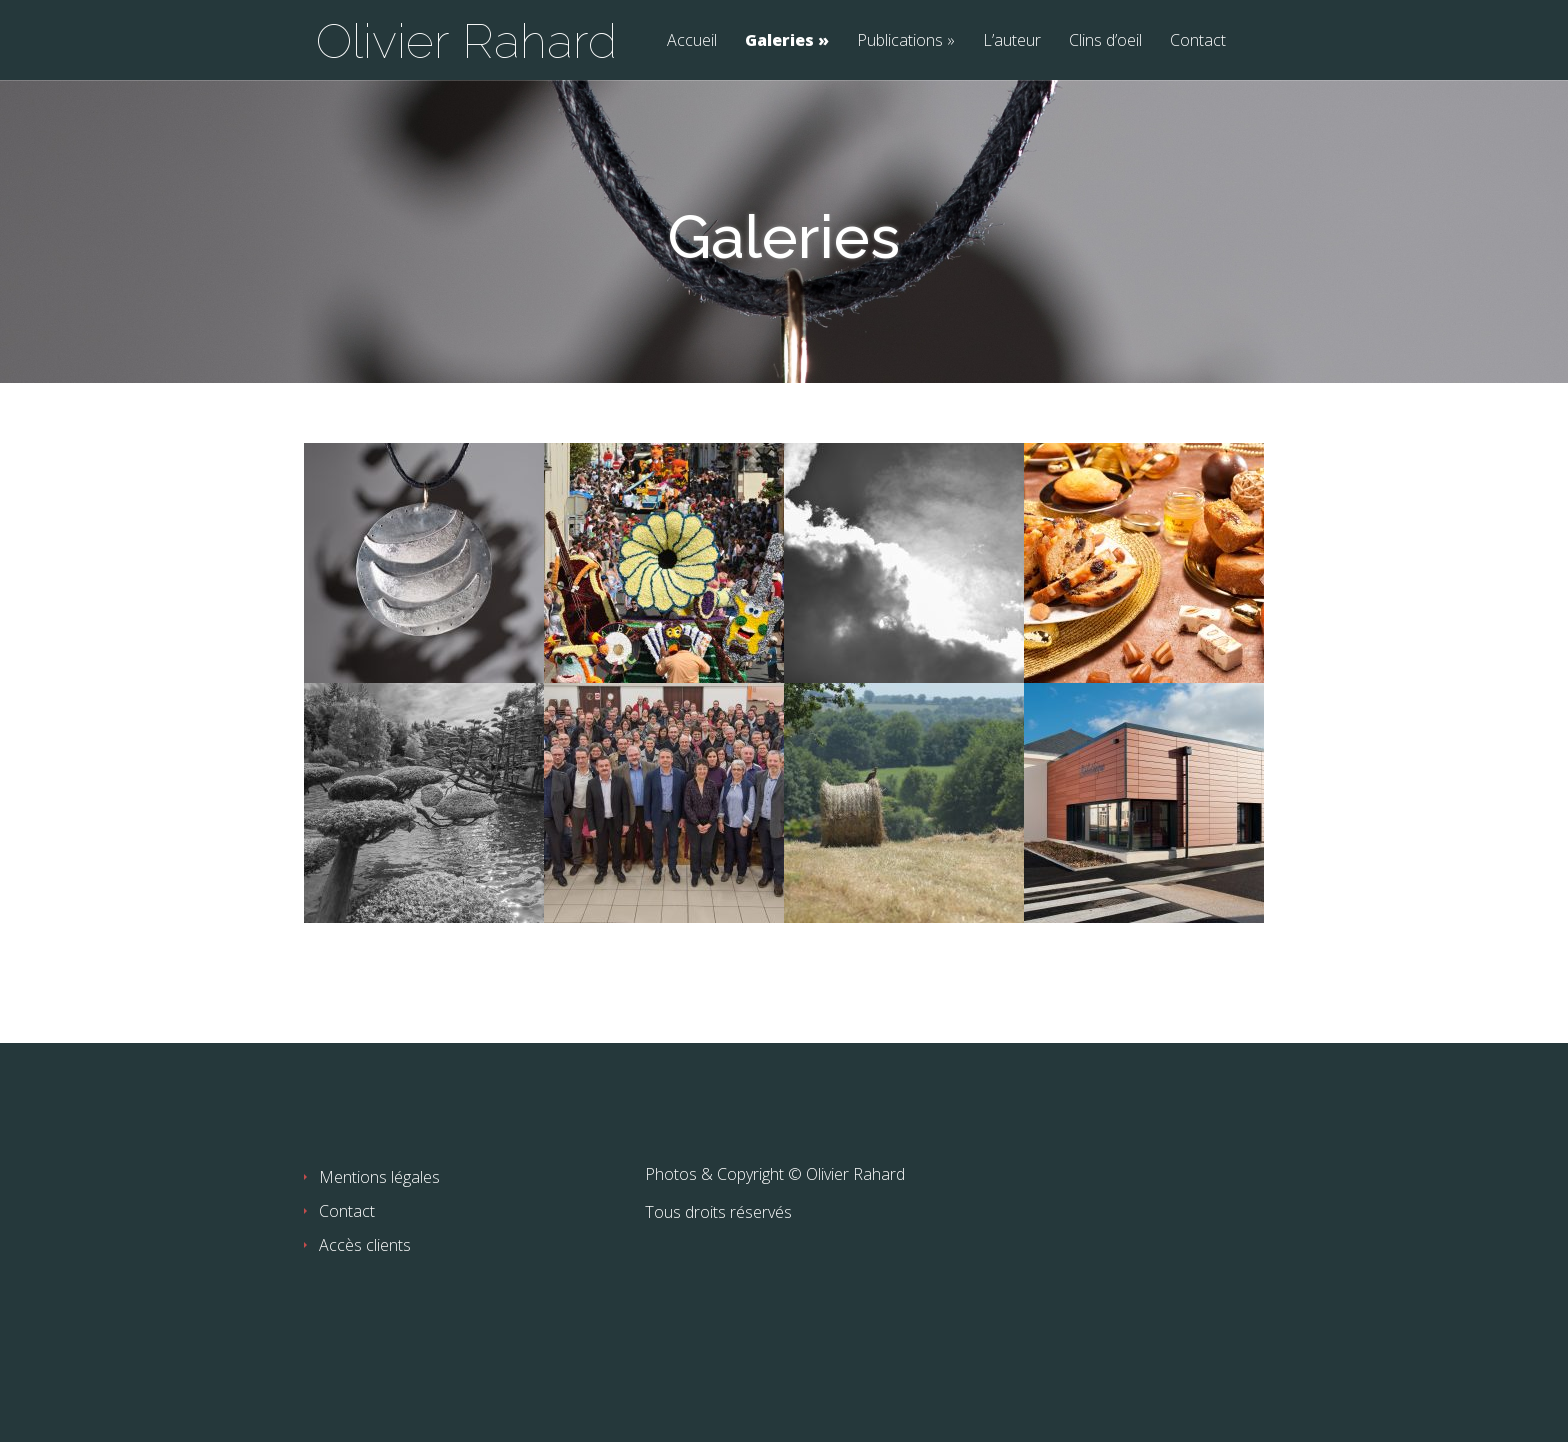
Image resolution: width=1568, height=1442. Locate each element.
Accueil (692, 41)
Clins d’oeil (1105, 41)
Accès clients (365, 1245)
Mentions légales (379, 1177)
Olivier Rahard (466, 41)
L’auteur (1012, 41)
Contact (1198, 41)
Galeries (779, 41)
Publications (900, 41)
